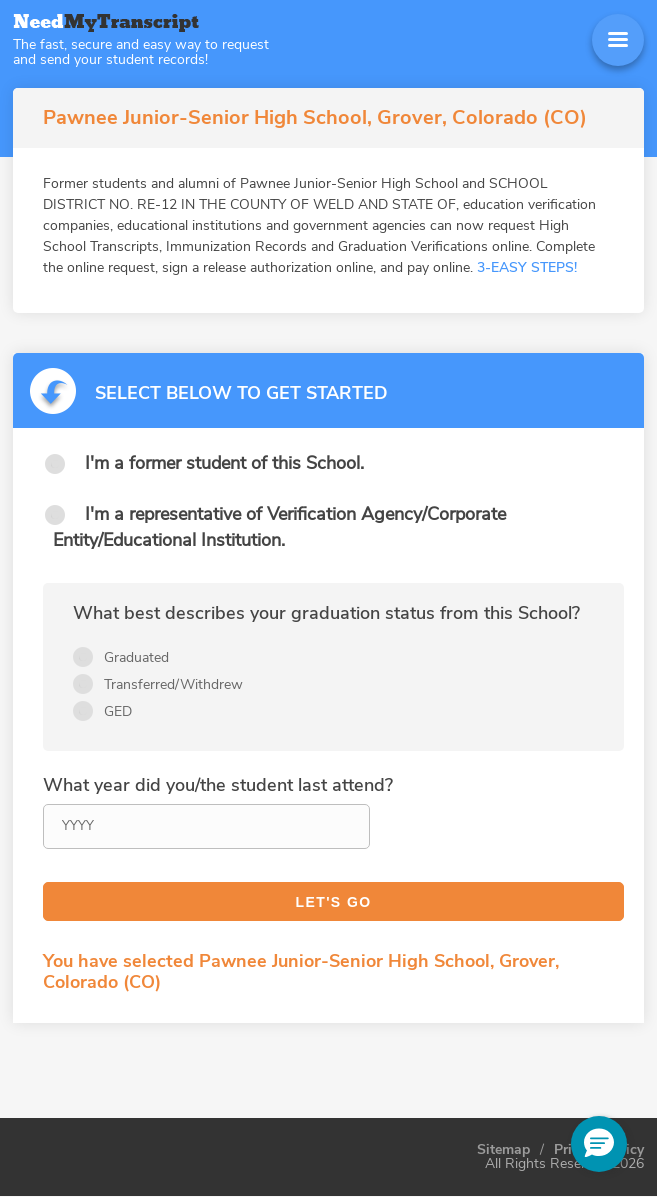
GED (118, 711)
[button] (599, 1144)
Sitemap (503, 1150)
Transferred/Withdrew (173, 684)
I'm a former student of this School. (224, 463)
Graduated (136, 657)
